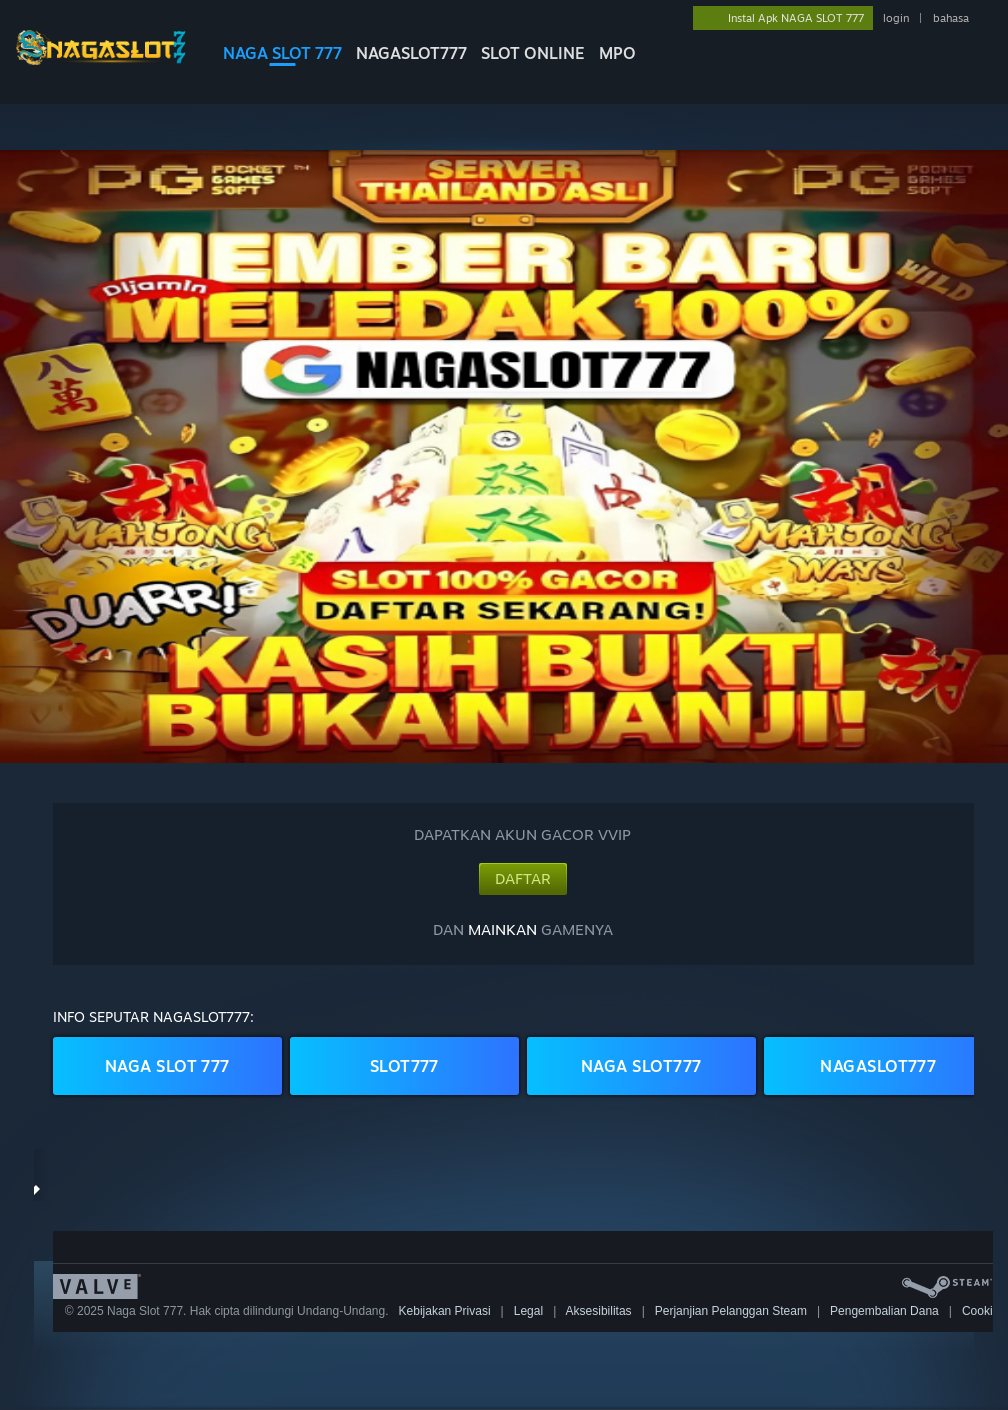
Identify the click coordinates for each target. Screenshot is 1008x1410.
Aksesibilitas (599, 1311)
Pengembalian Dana (884, 1311)
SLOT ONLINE (533, 53)
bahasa (951, 18)
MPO (617, 53)
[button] (504, 456)
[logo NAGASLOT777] (101, 59)
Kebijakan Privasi (445, 1311)
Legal (528, 1311)
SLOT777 (404, 1066)
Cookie (980, 1311)
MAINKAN (502, 929)
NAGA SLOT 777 (282, 53)
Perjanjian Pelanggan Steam (731, 1311)
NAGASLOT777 (411, 53)
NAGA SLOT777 (641, 1066)
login (896, 18)
